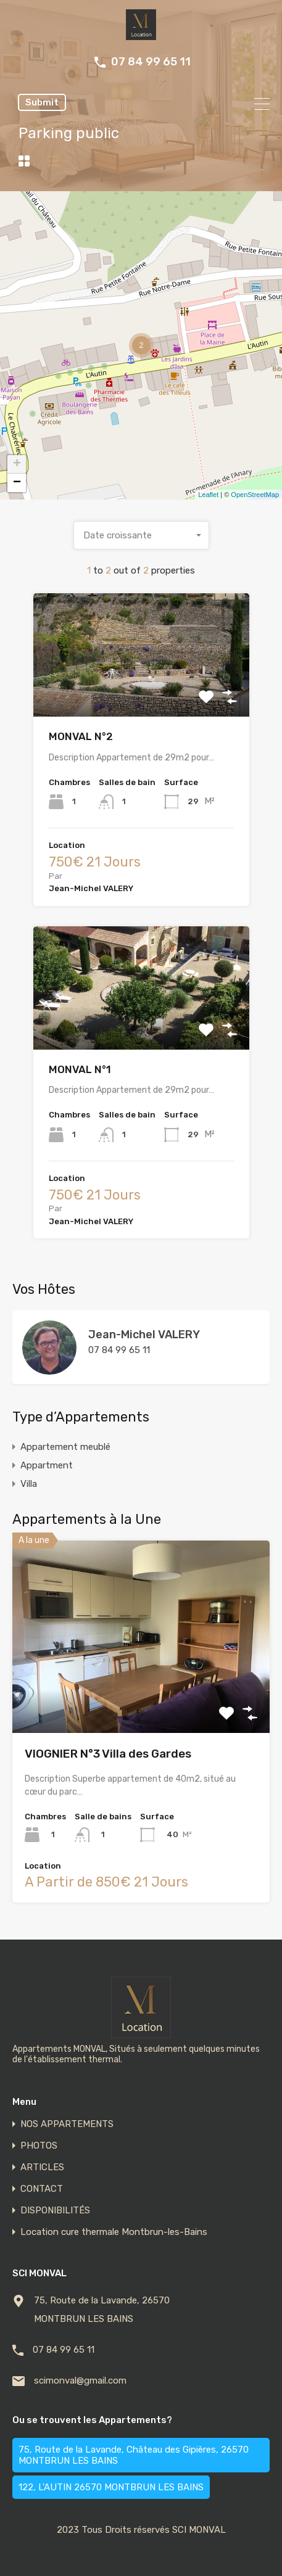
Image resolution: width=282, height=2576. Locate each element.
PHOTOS (38, 2145)
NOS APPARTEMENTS (67, 2124)
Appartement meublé (65, 1446)
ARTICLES (42, 2167)
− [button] (17, 483)
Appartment (46, 1465)
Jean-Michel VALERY (144, 1334)
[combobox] (141, 535)
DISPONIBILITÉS (55, 2210)
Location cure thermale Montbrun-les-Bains (113, 2232)
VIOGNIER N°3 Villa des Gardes (108, 1754)
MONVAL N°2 (81, 736)
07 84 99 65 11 (151, 62)
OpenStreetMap (255, 494)
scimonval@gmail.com (80, 2380)
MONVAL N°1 (80, 1069)
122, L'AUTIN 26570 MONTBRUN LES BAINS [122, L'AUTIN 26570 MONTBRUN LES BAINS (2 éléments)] (111, 2487)
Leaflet (208, 494)
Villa (28, 1483)
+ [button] (17, 464)
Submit (42, 102)
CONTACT (41, 2189)
